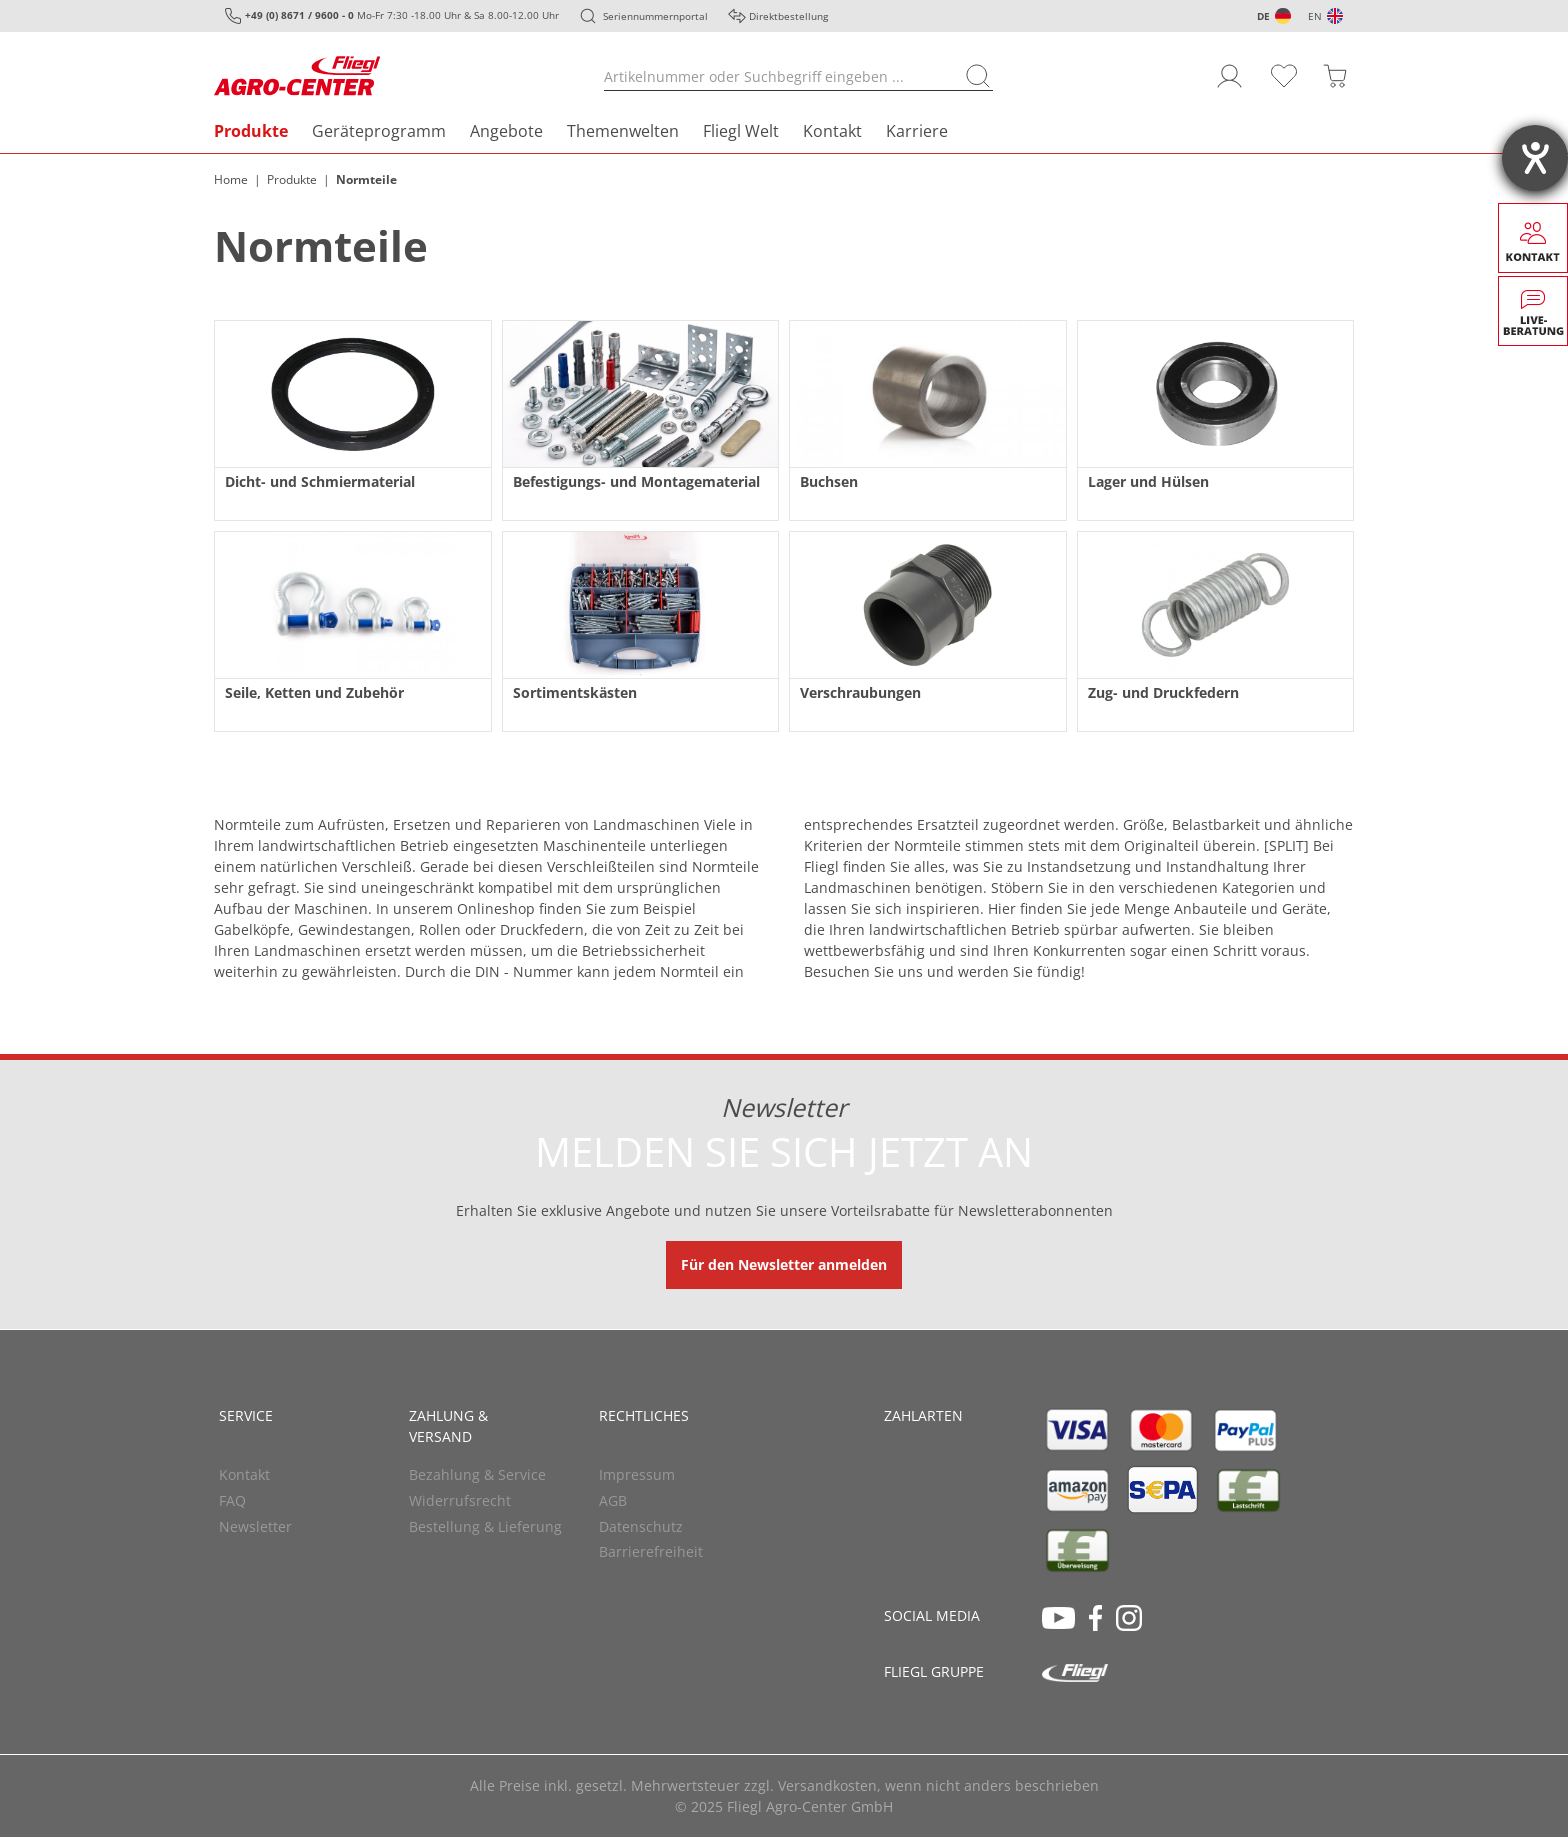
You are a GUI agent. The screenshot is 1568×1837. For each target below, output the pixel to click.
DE (1263, 16)
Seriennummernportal (655, 16)
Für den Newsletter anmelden (784, 1264)
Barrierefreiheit (651, 1551)
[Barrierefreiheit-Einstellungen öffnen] (1535, 158)
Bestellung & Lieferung (485, 1526)
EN (1315, 16)
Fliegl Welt (741, 131)
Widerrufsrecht (460, 1500)
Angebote (506, 131)
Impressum (637, 1474)
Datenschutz (641, 1526)
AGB (613, 1500)
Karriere (917, 131)
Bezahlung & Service (477, 1474)
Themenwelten (623, 131)
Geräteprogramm (379, 131)
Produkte (251, 131)
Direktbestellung (788, 16)
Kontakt (832, 131)
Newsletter (255, 1526)
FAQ (232, 1500)
